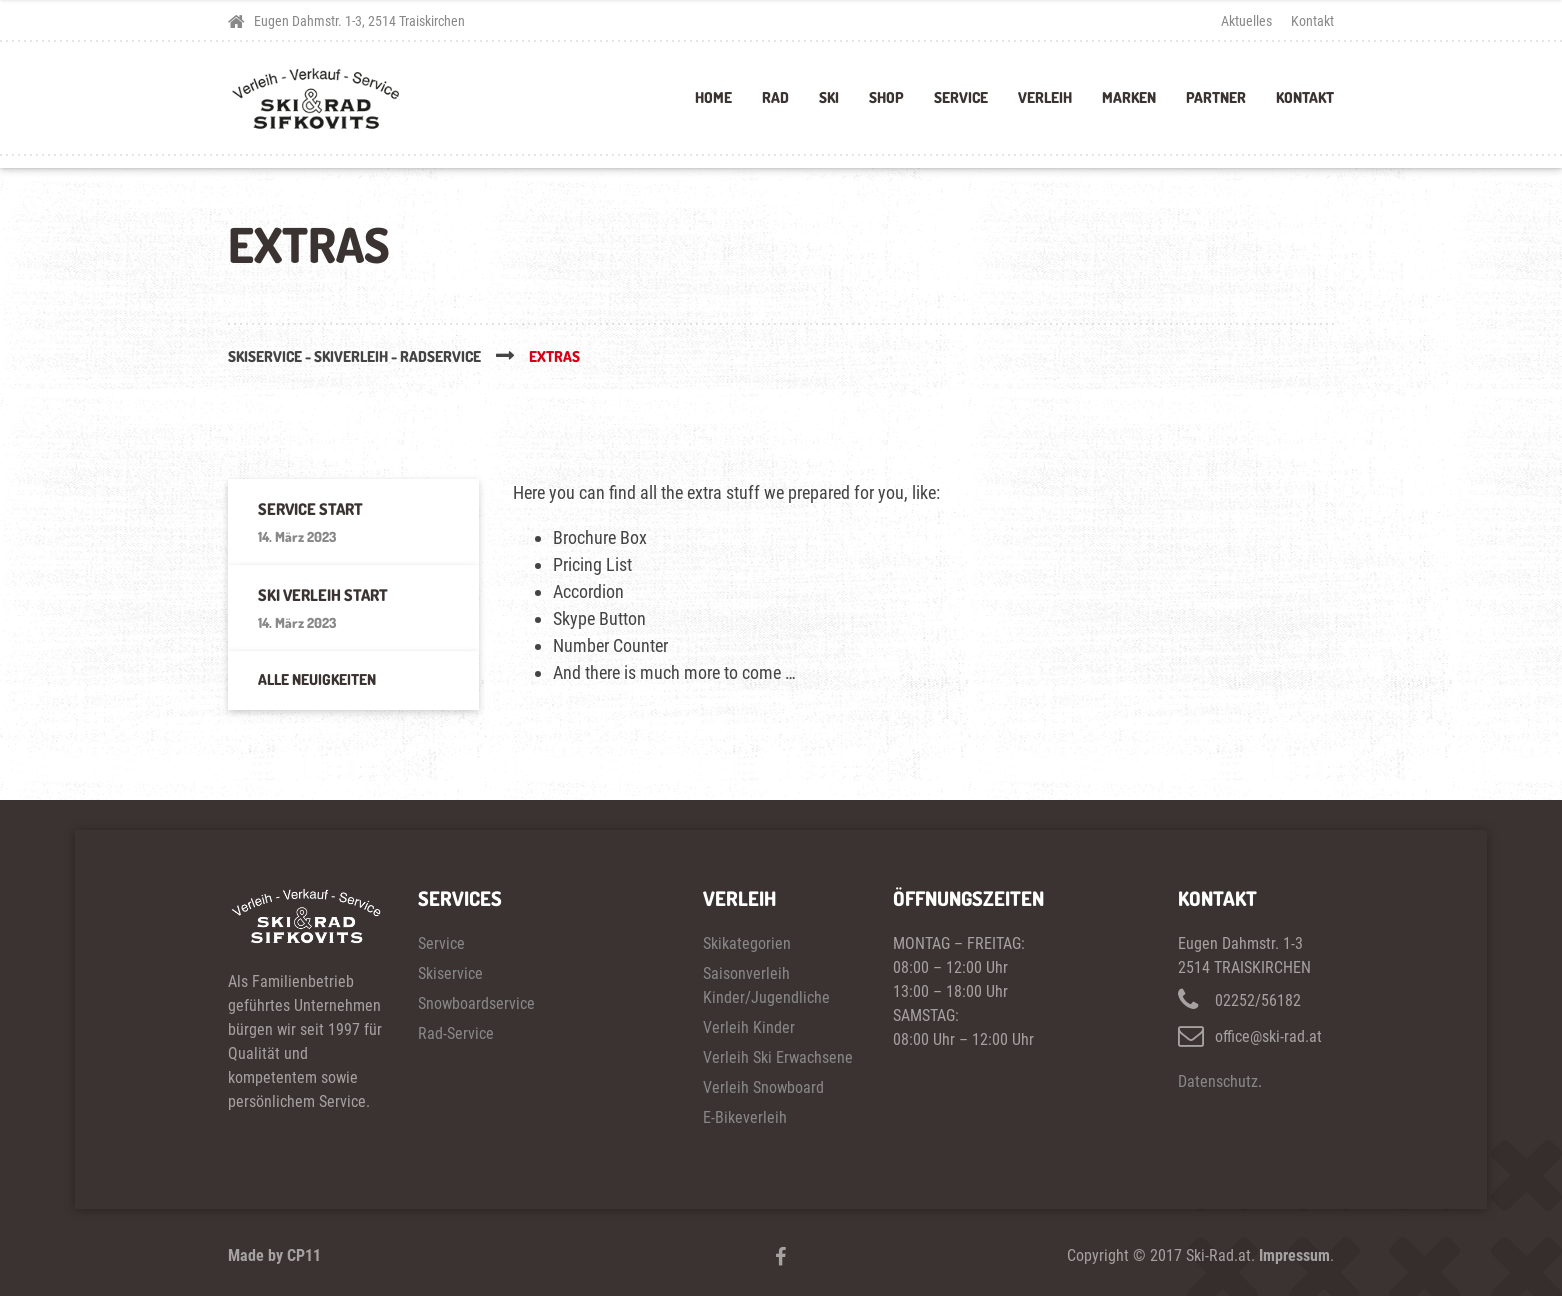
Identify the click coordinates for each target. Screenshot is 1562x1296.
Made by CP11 (274, 1255)
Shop (886, 97)
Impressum (1294, 1255)
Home (713, 97)
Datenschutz (1218, 1081)
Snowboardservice (476, 1003)
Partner (1216, 97)
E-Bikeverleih (745, 1117)
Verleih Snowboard (763, 1087)
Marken (1129, 97)
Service (961, 97)
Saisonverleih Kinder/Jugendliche (766, 985)
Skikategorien (747, 943)
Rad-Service (456, 1033)
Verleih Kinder (749, 1027)
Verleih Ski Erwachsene (778, 1057)
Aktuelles (1246, 21)
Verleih (1045, 97)
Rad (775, 97)
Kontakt (1312, 21)
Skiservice (450, 973)
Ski (829, 97)
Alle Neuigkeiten (317, 679)
